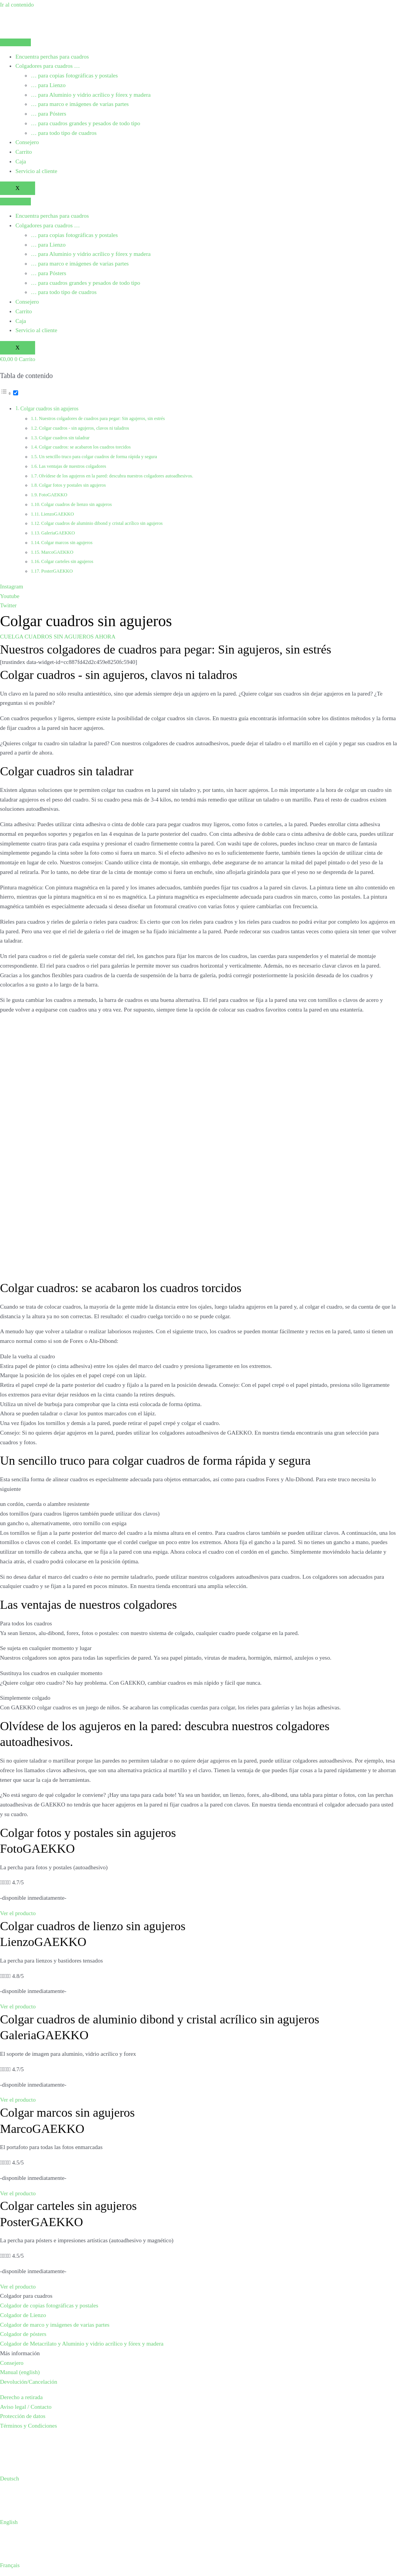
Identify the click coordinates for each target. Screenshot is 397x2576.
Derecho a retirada (21, 2397)
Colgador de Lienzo (23, 2315)
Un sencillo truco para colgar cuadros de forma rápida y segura (98, 456)
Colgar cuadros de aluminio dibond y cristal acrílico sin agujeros (102, 523)
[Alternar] (15, 392)
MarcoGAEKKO (57, 552)
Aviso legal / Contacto (25, 2407)
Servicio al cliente (36, 171)
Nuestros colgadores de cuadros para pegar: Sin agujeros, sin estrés (102, 418)
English (9, 2522)
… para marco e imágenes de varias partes (80, 104)
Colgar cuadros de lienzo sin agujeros (76, 504)
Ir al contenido (17, 5)
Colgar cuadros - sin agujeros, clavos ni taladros (84, 428)
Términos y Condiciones (28, 2426)
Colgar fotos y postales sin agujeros (72, 485)
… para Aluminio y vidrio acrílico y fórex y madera (90, 95)
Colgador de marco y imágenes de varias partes (55, 2325)
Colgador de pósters (23, 2334)
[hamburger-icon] (15, 42)
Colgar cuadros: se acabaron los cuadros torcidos (85, 447)
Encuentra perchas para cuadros (52, 57)
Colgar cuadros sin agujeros (49, 409)
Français (10, 2565)
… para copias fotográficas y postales (74, 75)
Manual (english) (20, 2372)
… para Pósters (48, 114)
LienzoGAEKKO (57, 514)
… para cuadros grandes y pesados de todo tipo (85, 123)
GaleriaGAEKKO (58, 533)
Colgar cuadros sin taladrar (64, 437)
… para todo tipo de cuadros (63, 133)
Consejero (27, 142)
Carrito (23, 152)
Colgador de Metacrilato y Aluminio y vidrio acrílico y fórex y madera (82, 2344)
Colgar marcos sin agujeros (67, 542)
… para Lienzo (48, 85)
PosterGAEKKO (57, 571)
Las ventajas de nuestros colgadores (72, 466)
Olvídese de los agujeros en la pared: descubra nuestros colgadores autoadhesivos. (116, 476)
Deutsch (9, 2478)
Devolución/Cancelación (28, 2382)
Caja (20, 161)
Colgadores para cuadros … (47, 66)
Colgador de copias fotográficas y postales (49, 2305)
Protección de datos (22, 2416)
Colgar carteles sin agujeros (67, 561)
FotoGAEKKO (53, 494)
